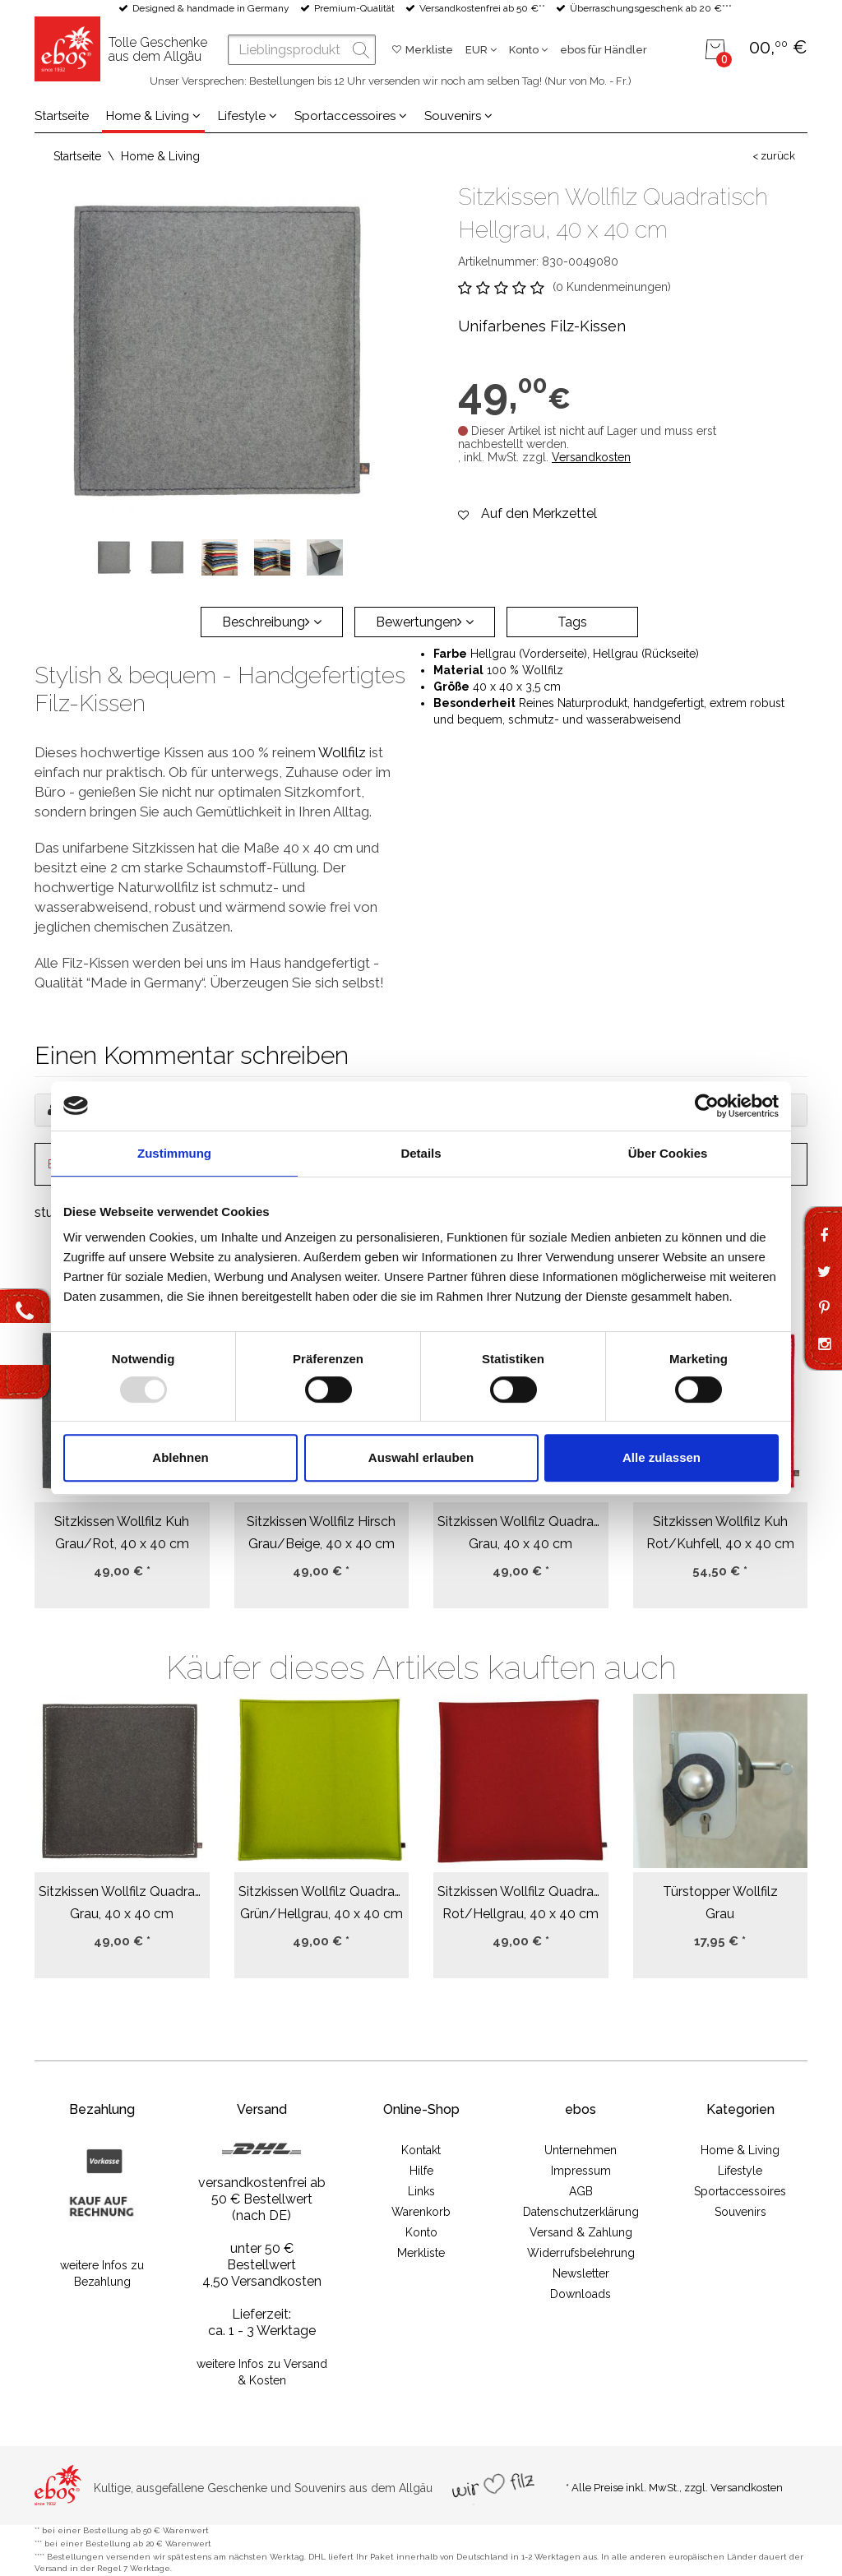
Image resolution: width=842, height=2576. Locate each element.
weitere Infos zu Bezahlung (102, 2273)
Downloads (580, 2294)
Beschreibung (272, 622)
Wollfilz (342, 752)
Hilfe (421, 2170)
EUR (481, 50)
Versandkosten (591, 457)
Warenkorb (421, 2211)
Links (421, 2191)
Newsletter (581, 2273)
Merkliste (429, 50)
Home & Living (153, 116)
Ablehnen (180, 1457)
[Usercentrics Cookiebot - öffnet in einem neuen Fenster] (707, 1106)
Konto (528, 50)
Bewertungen (425, 622)
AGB (581, 2191)
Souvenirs (458, 116)
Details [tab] (420, 1153)
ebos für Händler (603, 50)
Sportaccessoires (350, 116)
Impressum (581, 2170)
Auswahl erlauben (421, 1457)
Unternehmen (580, 2150)
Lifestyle (247, 116)
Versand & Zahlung (581, 2232)
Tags (572, 622)
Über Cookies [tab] (668, 1153)
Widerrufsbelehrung (581, 2252)
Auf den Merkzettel (539, 513)
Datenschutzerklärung (581, 2211)
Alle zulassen (661, 1457)
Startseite (62, 116)
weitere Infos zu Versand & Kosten (262, 2372)
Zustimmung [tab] (174, 1153)
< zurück (773, 156)
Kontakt (421, 2150)
